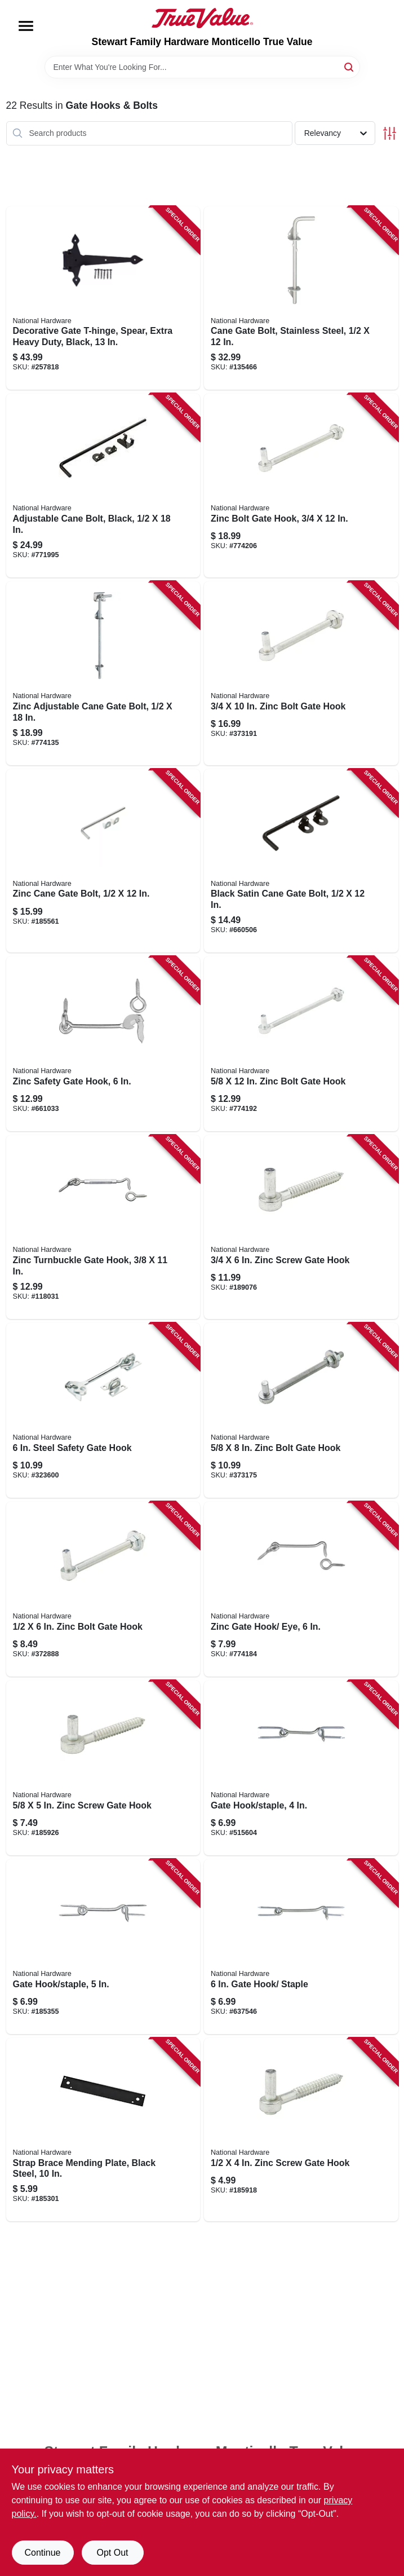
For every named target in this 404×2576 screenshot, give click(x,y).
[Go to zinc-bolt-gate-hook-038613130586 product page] (301, 1043)
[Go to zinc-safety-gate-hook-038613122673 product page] (103, 1043)
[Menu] (26, 26)
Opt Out (112, 2552)
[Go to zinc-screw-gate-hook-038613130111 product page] (301, 2130)
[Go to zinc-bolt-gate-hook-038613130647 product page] (301, 673)
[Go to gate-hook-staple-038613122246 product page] (301, 1946)
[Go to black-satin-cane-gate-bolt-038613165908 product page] (301, 861)
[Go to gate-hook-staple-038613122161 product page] (301, 1767)
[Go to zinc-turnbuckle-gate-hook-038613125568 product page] (103, 1227)
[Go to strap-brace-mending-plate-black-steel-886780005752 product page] (103, 2130)
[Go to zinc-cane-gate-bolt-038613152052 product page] (103, 861)
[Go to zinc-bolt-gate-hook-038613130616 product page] (301, 1410)
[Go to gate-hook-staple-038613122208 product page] (103, 1946)
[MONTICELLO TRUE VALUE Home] (202, 18)
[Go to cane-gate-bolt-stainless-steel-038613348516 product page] (301, 298)
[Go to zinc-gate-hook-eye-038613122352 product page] (301, 1589)
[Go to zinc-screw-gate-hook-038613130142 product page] (103, 1767)
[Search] (349, 66)
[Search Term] (202, 67)
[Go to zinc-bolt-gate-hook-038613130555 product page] (103, 1589)
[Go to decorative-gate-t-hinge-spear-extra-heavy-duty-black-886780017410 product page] (103, 298)
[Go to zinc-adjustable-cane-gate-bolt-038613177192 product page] (103, 673)
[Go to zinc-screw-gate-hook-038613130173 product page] (301, 1227)
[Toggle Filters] (389, 133)
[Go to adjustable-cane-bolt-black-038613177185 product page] (103, 485)
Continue (42, 2552)
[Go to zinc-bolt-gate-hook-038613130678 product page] (301, 485)
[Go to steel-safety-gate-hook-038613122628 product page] (103, 1410)
